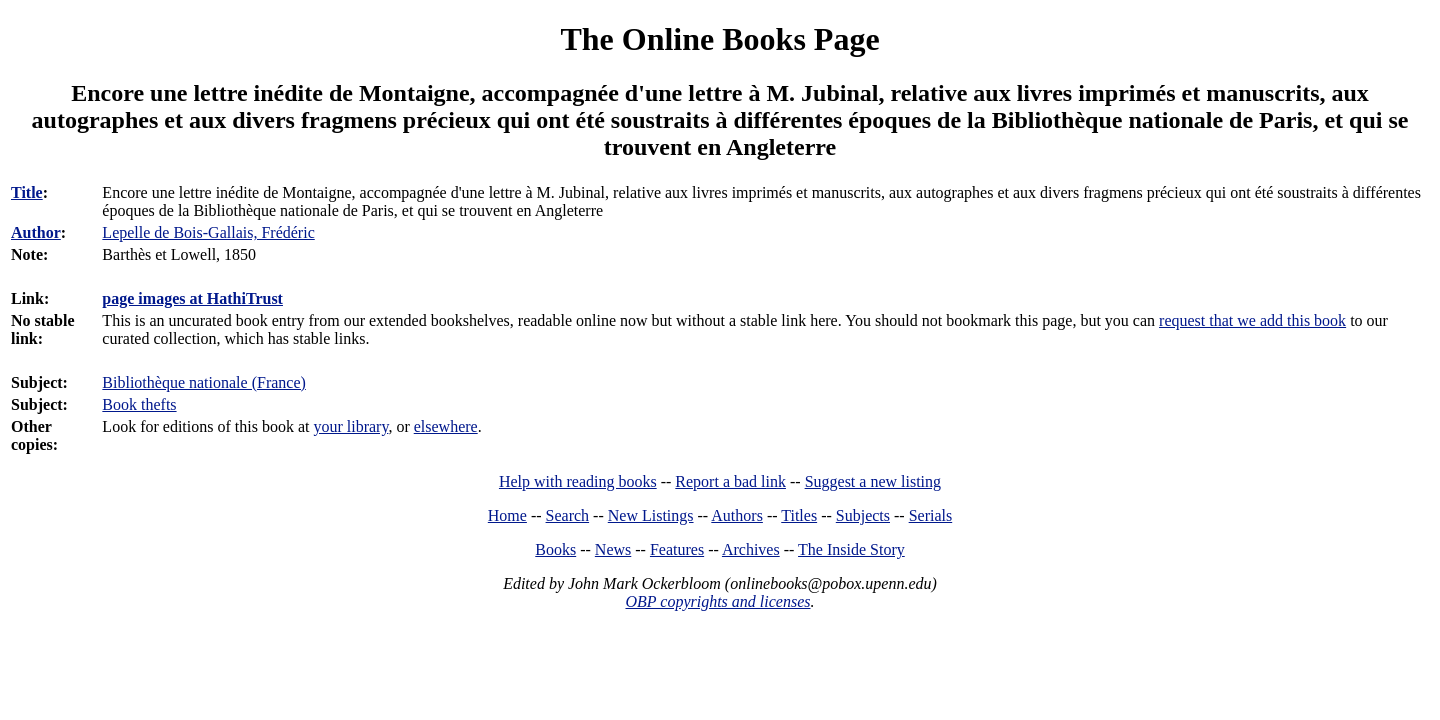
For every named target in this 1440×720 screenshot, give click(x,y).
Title (27, 192)
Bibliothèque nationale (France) (203, 382)
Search (568, 515)
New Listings (651, 515)
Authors (737, 515)
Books (555, 549)
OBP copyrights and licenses (717, 601)
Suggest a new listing (873, 481)
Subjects (863, 515)
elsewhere (446, 426)
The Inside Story (851, 549)
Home (507, 515)
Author (36, 232)
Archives (751, 549)
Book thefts (139, 404)
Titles (799, 515)
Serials (931, 515)
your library (350, 426)
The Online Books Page (719, 39)
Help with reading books (578, 481)
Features (677, 549)
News (613, 549)
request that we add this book (1252, 320)
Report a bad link (730, 481)
